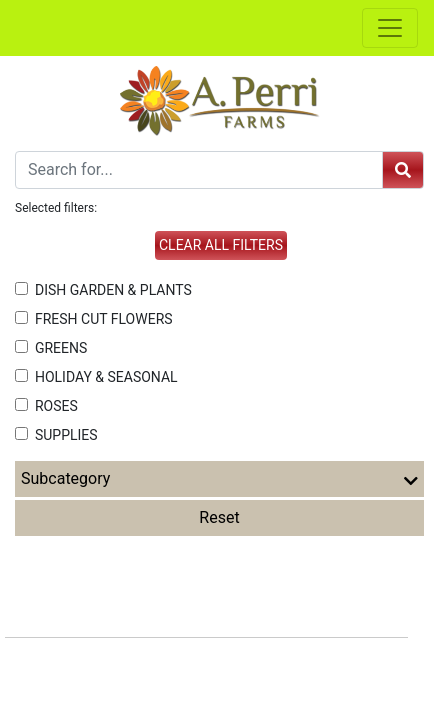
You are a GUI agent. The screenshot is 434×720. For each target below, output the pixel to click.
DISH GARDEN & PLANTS (103, 290)
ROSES (46, 406)
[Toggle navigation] (390, 28)
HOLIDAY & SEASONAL (96, 377)
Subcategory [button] (219, 479)
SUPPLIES (56, 435)
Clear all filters (221, 245)
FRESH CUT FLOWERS (94, 319)
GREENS (51, 348)
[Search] (199, 170)
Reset (219, 517)
